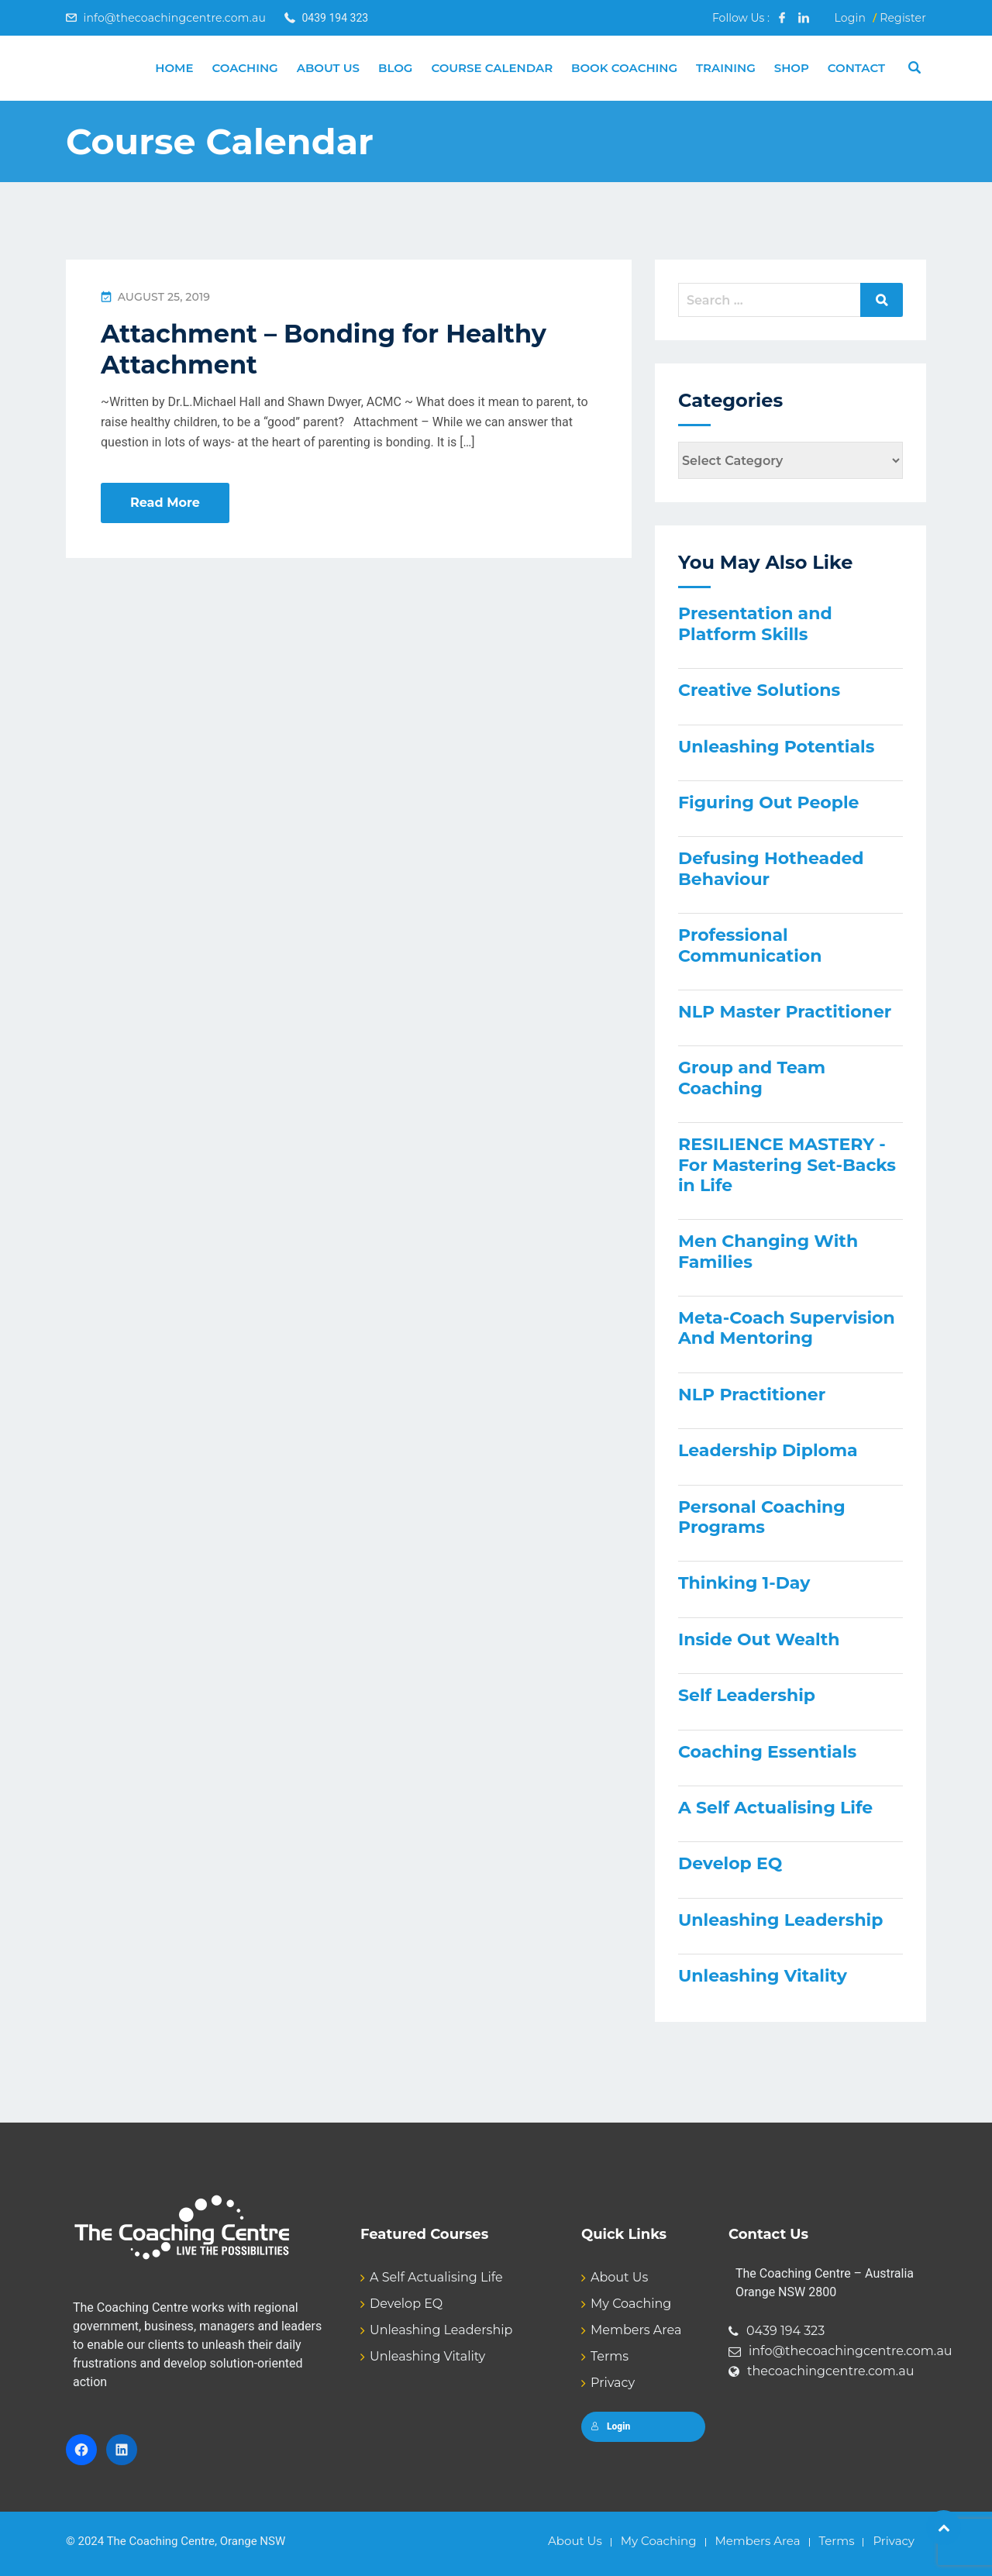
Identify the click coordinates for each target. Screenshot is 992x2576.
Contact (856, 67)
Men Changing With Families (768, 1251)
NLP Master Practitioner (784, 1011)
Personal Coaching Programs (762, 1517)
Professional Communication (750, 945)
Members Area (636, 2330)
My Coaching (631, 2303)
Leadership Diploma (768, 1450)
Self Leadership (746, 1695)
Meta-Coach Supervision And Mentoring (786, 1327)
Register (903, 18)
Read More (165, 502)
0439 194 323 (785, 2330)
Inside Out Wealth (758, 1639)
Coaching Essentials (767, 1751)
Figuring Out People (768, 802)
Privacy (613, 2382)
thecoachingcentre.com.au (830, 2371)
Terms (610, 2356)
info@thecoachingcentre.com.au (174, 18)
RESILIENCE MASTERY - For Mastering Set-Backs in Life (787, 1165)
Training (726, 67)
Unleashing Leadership (780, 1920)
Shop (791, 67)
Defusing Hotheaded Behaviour (771, 868)
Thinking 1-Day (744, 1582)
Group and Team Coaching (751, 1077)
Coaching (244, 67)
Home (174, 67)
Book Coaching (624, 67)
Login (850, 18)
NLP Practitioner (751, 1394)
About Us (328, 67)
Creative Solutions (759, 690)
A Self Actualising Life (775, 1807)
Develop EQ (730, 1863)
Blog (395, 67)
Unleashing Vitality (762, 1975)
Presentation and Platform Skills (755, 623)
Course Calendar (492, 67)
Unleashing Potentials (776, 746)
